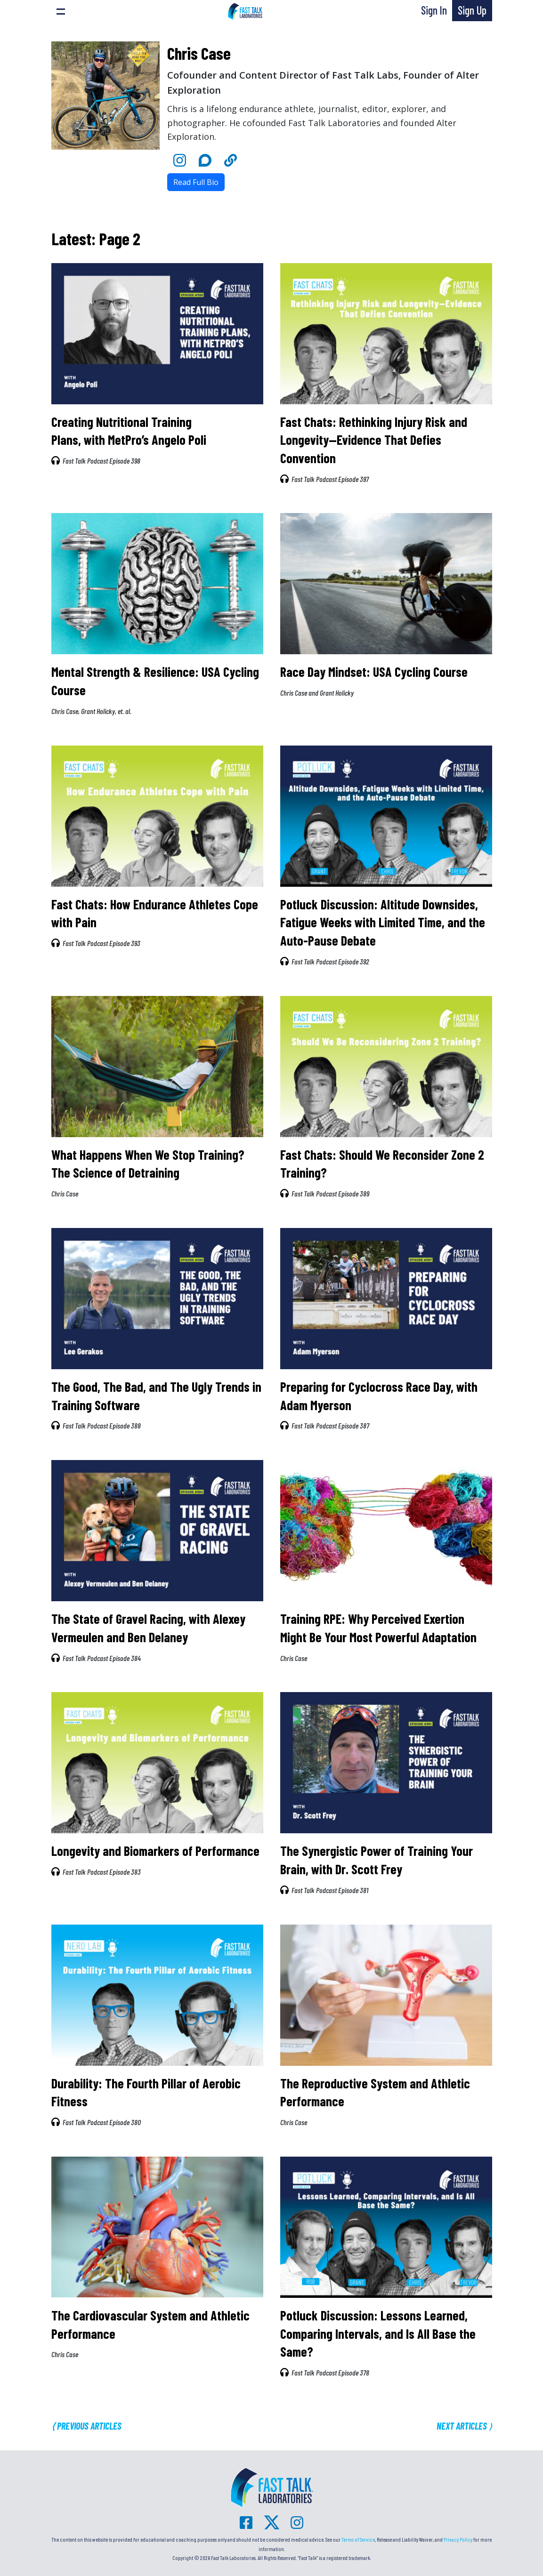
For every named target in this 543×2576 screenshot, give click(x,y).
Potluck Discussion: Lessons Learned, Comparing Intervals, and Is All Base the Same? (378, 2333)
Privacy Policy (458, 2539)
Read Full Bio (196, 182)
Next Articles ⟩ (464, 2426)
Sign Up (472, 10)
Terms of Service (358, 2539)
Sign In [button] (434, 10)
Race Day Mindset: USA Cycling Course (374, 672)
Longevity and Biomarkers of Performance (155, 1851)
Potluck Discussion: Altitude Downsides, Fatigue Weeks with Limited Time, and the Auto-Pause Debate (382, 922)
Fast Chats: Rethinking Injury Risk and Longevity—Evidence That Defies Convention (373, 440)
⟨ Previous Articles (86, 2426)
